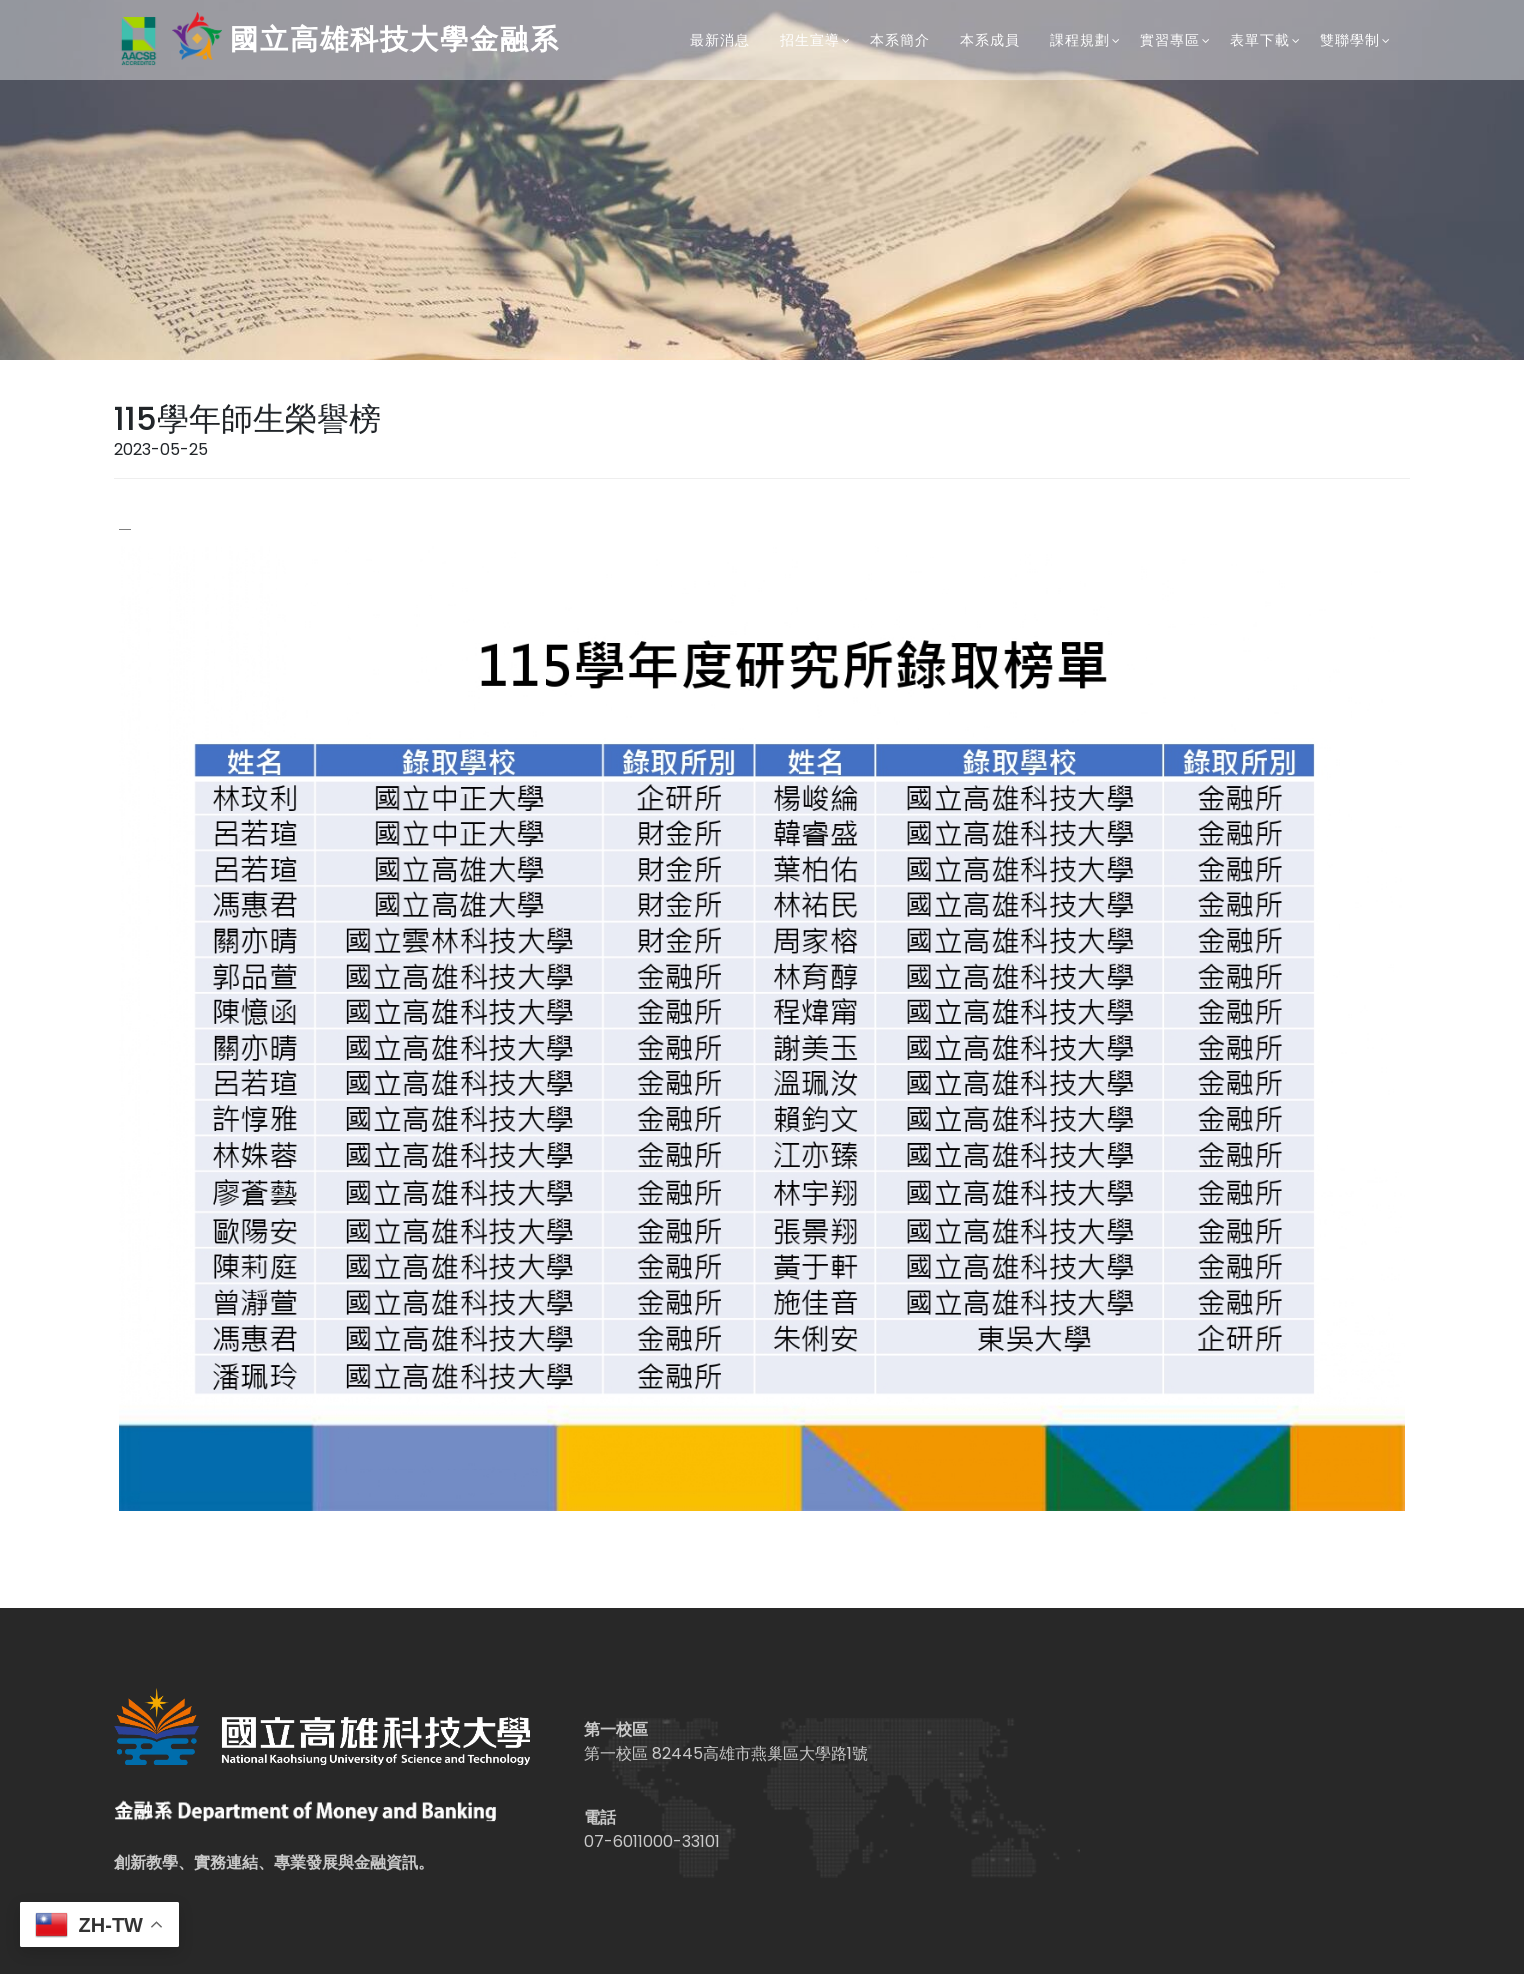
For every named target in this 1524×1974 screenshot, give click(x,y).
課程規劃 (1080, 40)
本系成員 (990, 40)
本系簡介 (900, 40)
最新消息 (720, 40)
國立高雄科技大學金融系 (337, 41)
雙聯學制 (1350, 40)
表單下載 (1260, 40)
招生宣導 (810, 40)
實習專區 (1170, 40)
